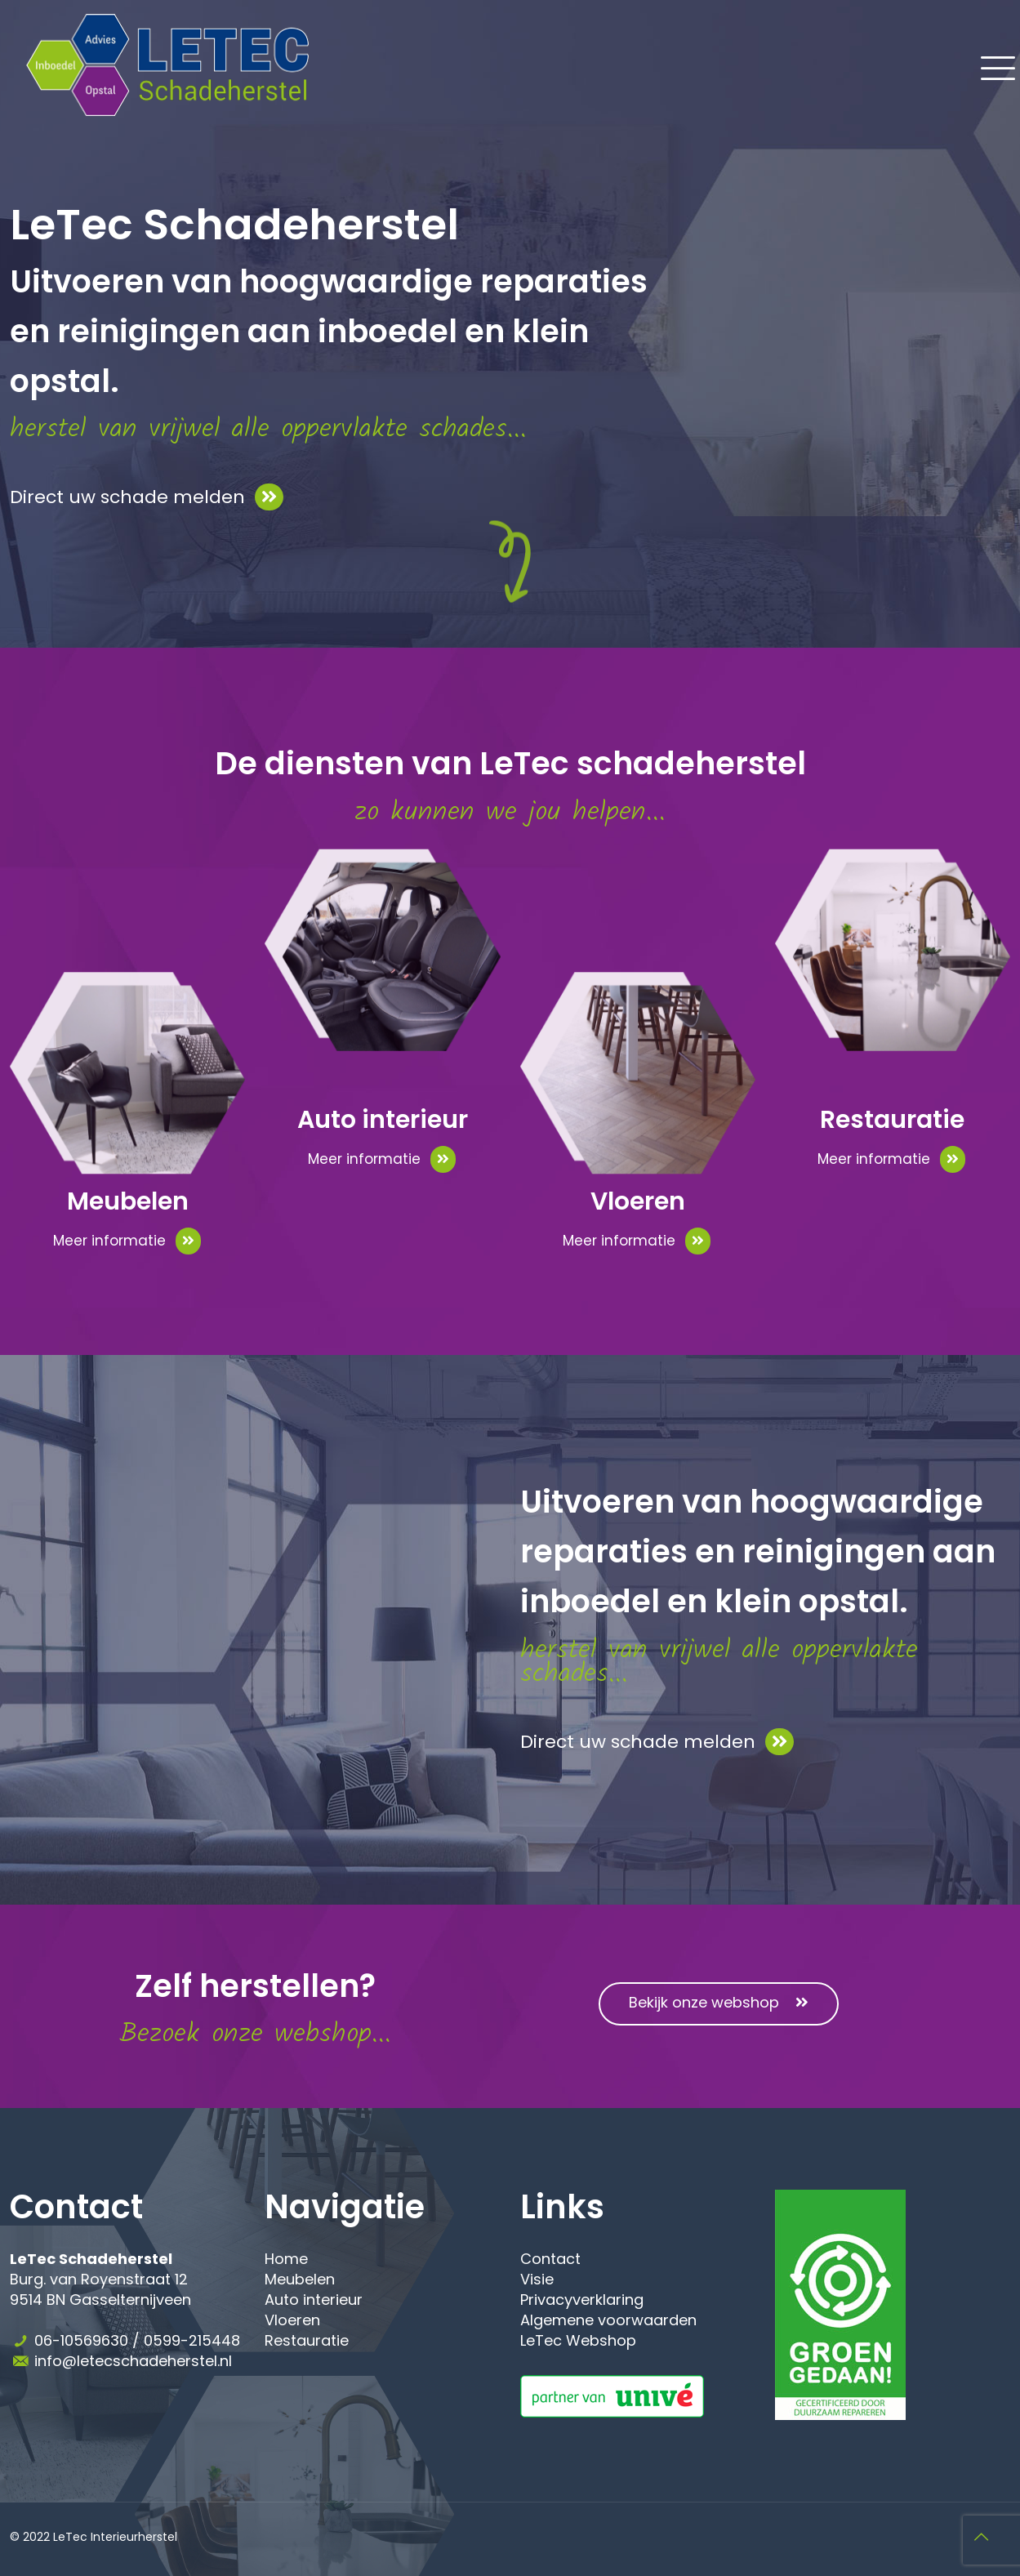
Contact (550, 2258)
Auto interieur (314, 2299)
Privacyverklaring (582, 2299)
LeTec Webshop (578, 2340)
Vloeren (292, 2320)
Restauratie (307, 2340)
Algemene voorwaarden (608, 2320)
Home (286, 2258)
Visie (537, 2279)
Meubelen (300, 2279)
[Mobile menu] (988, 64)
